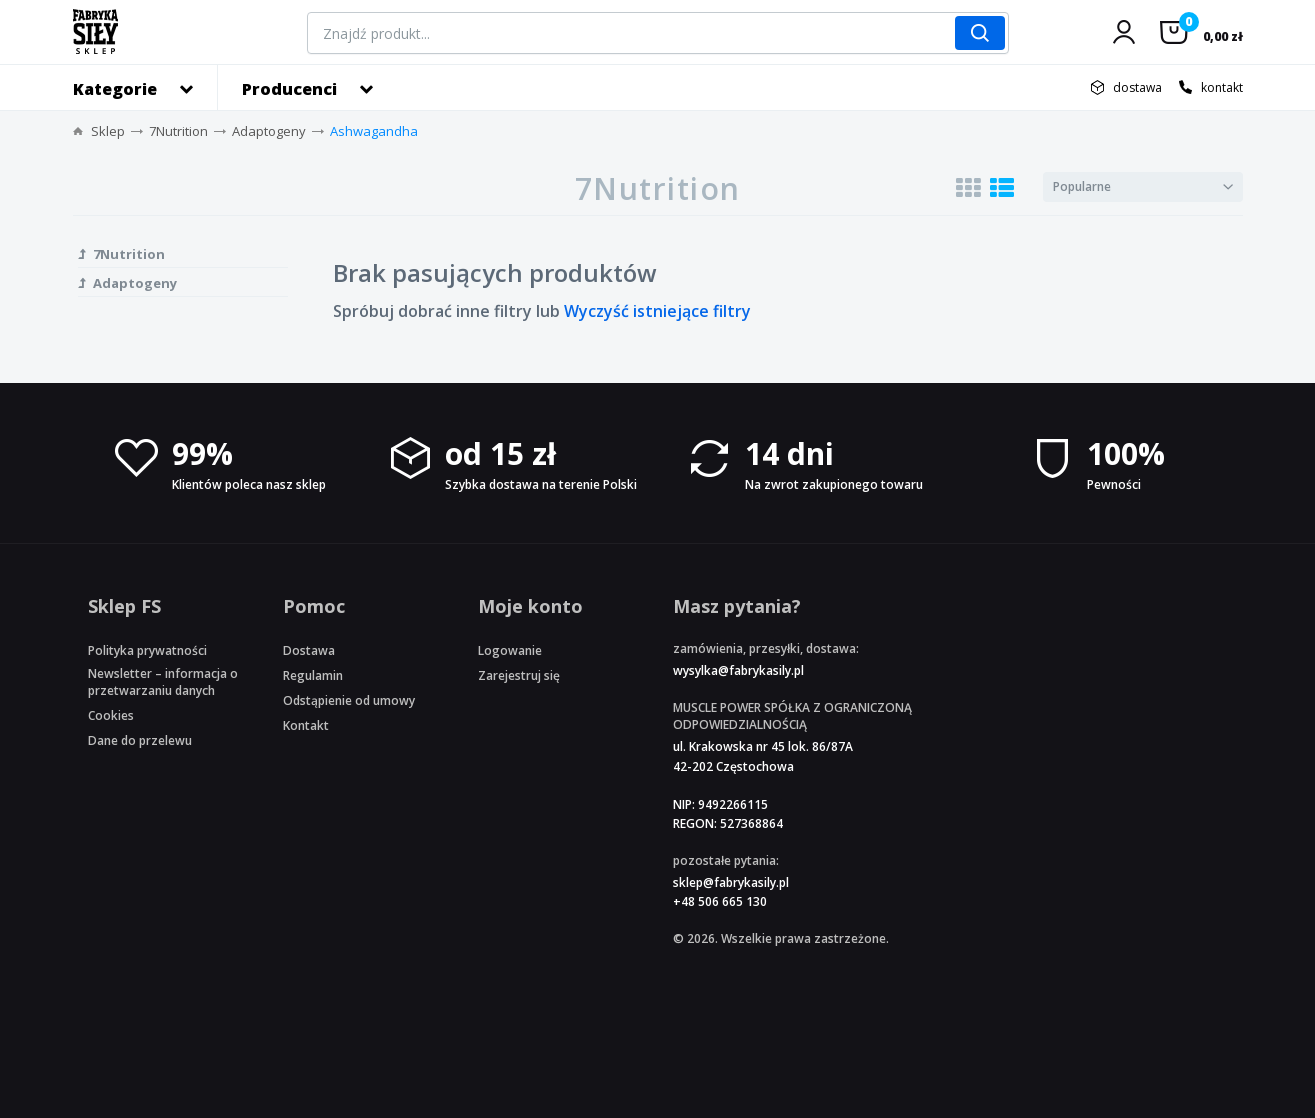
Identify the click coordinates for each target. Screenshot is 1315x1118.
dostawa (1137, 87)
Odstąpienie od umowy (349, 700)
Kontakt (306, 725)
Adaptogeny (269, 131)
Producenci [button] (289, 89)
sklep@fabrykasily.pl (731, 882)
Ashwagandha (374, 131)
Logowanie (510, 650)
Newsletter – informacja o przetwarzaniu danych (163, 682)
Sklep (108, 131)
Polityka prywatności (147, 650)
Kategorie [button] (115, 89)
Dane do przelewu (140, 740)
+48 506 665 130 (720, 901)
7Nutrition (178, 131)
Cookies (111, 715)
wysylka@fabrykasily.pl (738, 670)
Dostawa (309, 650)
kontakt (1222, 87)
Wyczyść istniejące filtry (657, 311)
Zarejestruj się (519, 675)
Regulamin (313, 675)
